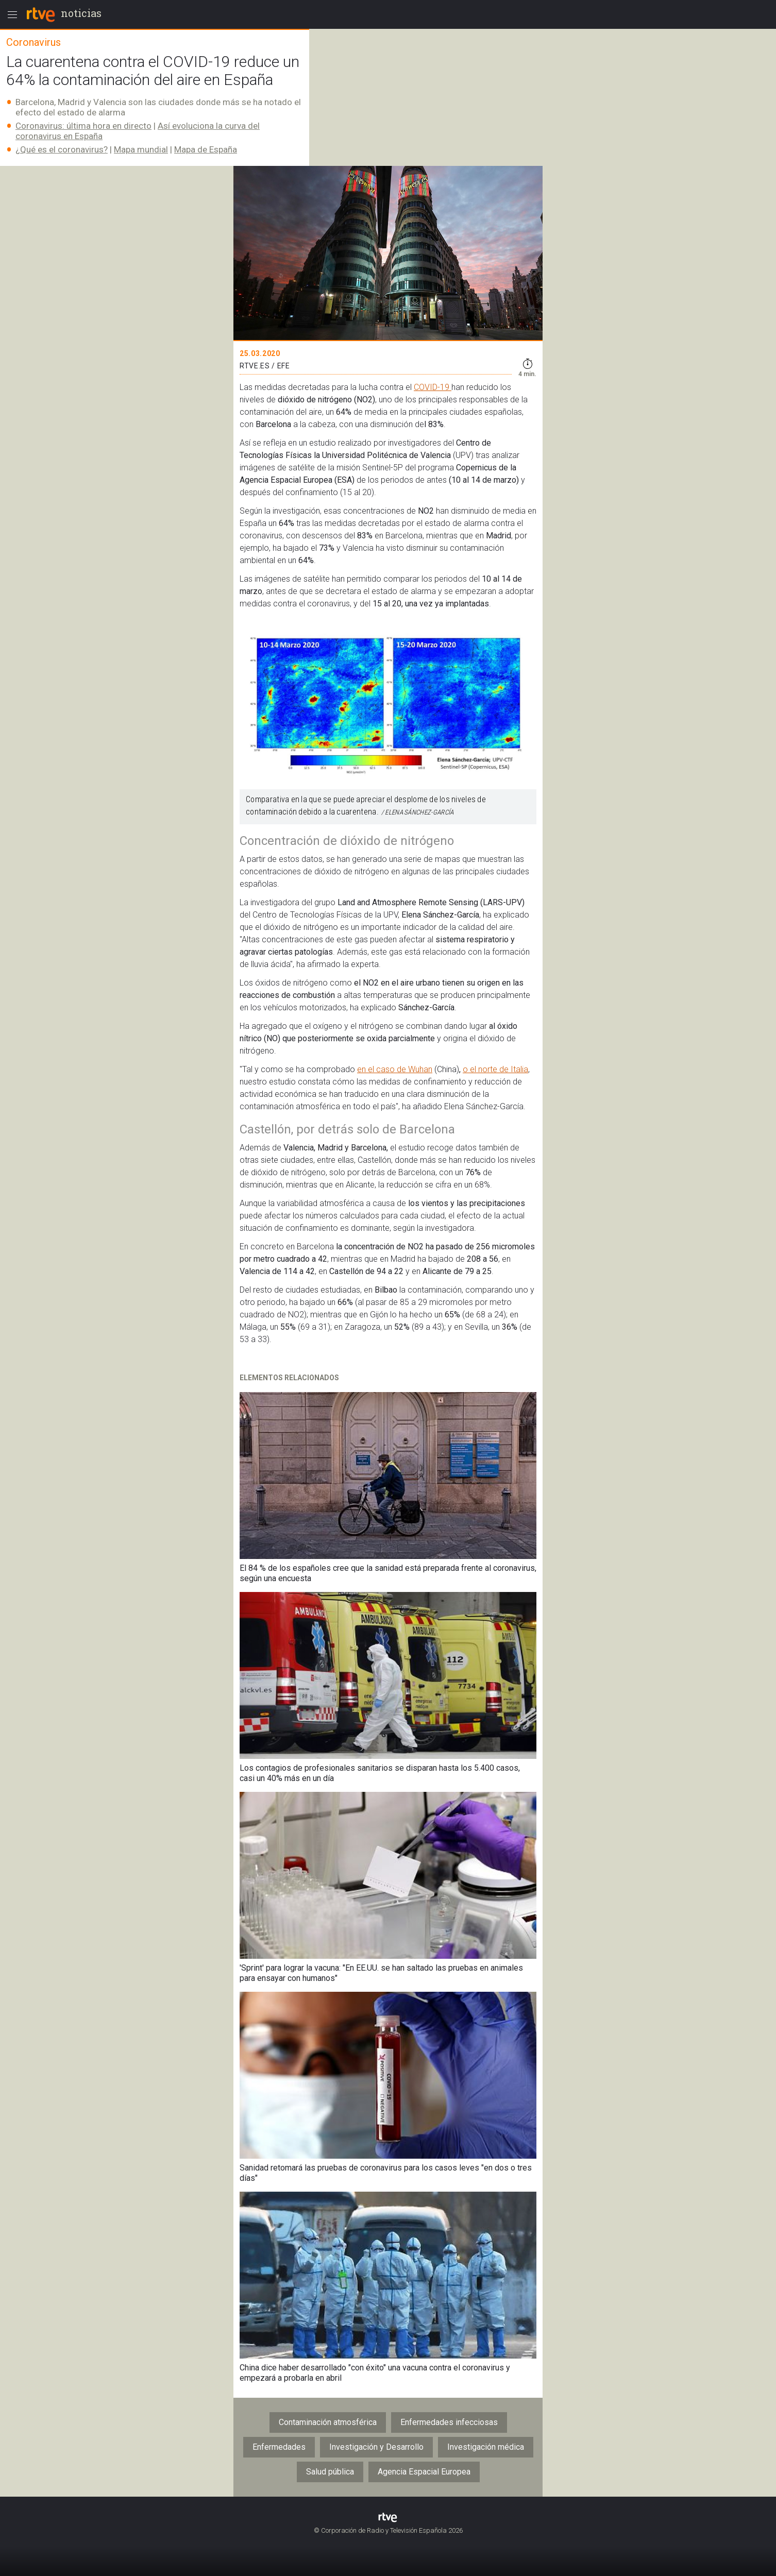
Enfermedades (279, 2447)
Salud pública (330, 2472)
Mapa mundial (141, 149)
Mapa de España (205, 149)
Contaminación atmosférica (328, 2422)
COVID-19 (432, 387)
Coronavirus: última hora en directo (83, 126)
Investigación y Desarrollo (376, 2447)
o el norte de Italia (495, 1069)
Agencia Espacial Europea (424, 2472)
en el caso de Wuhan (394, 1069)
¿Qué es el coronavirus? (61, 149)
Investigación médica (485, 2447)
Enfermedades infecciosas (449, 2422)
